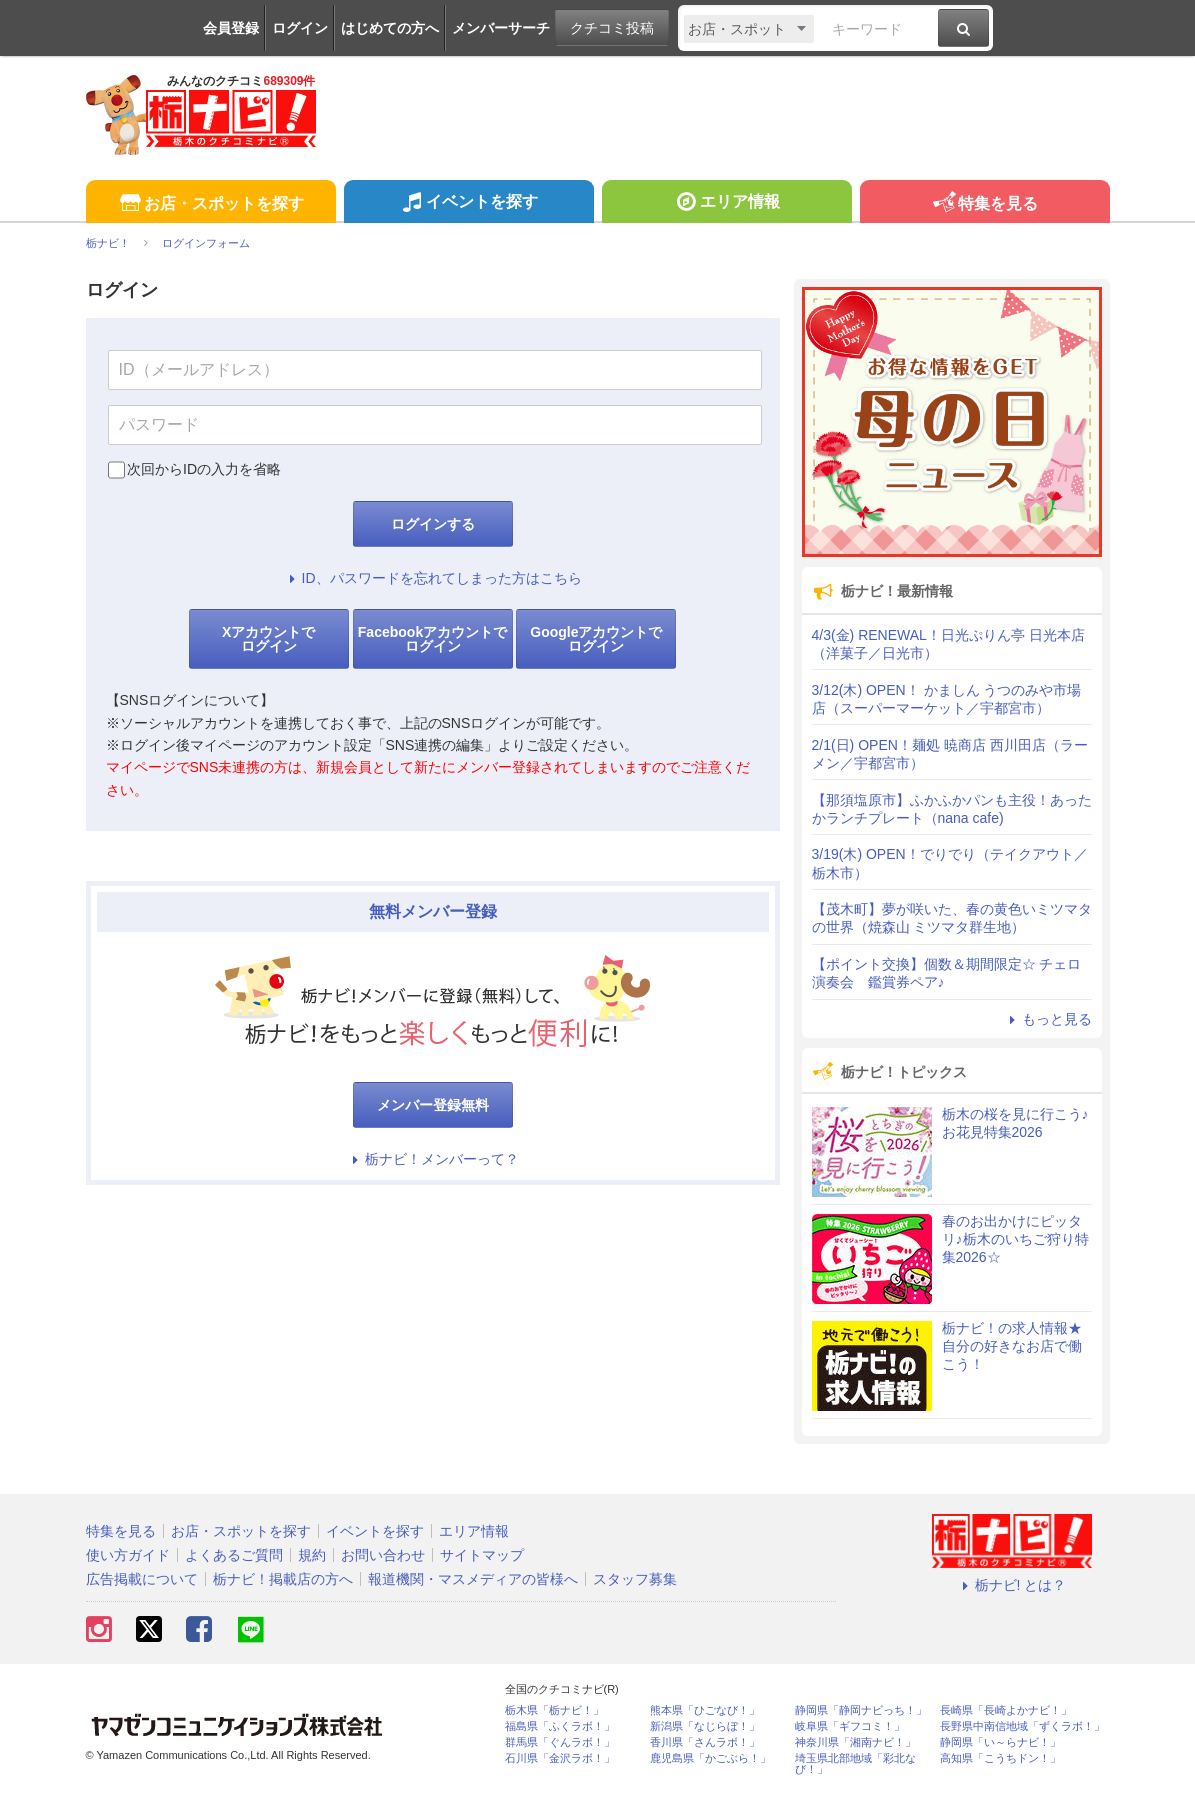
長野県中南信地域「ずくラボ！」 (1022, 1726)
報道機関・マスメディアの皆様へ (473, 1579)
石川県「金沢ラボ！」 (560, 1758)
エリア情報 (726, 204)
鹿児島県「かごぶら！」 (710, 1758)
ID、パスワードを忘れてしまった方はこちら (433, 578)
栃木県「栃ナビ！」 (554, 1710)
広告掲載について (142, 1579)
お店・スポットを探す (210, 204)
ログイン (300, 28)
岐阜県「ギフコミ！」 (850, 1726)
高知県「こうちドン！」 (1000, 1758)
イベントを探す (468, 204)
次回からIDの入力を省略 (204, 469)
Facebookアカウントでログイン (432, 639)
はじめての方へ (390, 28)
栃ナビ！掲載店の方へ (283, 1579)
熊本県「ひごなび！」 (705, 1710)
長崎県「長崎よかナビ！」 (1006, 1710)
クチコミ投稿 (612, 28)
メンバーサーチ (501, 28)
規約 (312, 1555)
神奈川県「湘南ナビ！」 (855, 1742)
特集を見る (984, 204)
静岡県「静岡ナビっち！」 (861, 1710)
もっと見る (1048, 1019)
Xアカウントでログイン (268, 639)
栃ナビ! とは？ (1012, 1585)
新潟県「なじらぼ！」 (705, 1726)
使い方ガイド (128, 1555)
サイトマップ (482, 1555)
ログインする (433, 524)
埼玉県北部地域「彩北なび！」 (855, 1764)
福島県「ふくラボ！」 (560, 1726)
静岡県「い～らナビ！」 (1000, 1742)
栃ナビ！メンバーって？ (433, 1159)
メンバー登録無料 (433, 1105)
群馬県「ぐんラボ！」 (560, 1742)
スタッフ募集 (635, 1579)
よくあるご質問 (234, 1555)
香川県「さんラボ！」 (705, 1742)
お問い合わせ (383, 1555)
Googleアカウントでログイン (596, 639)
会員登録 (231, 28)
